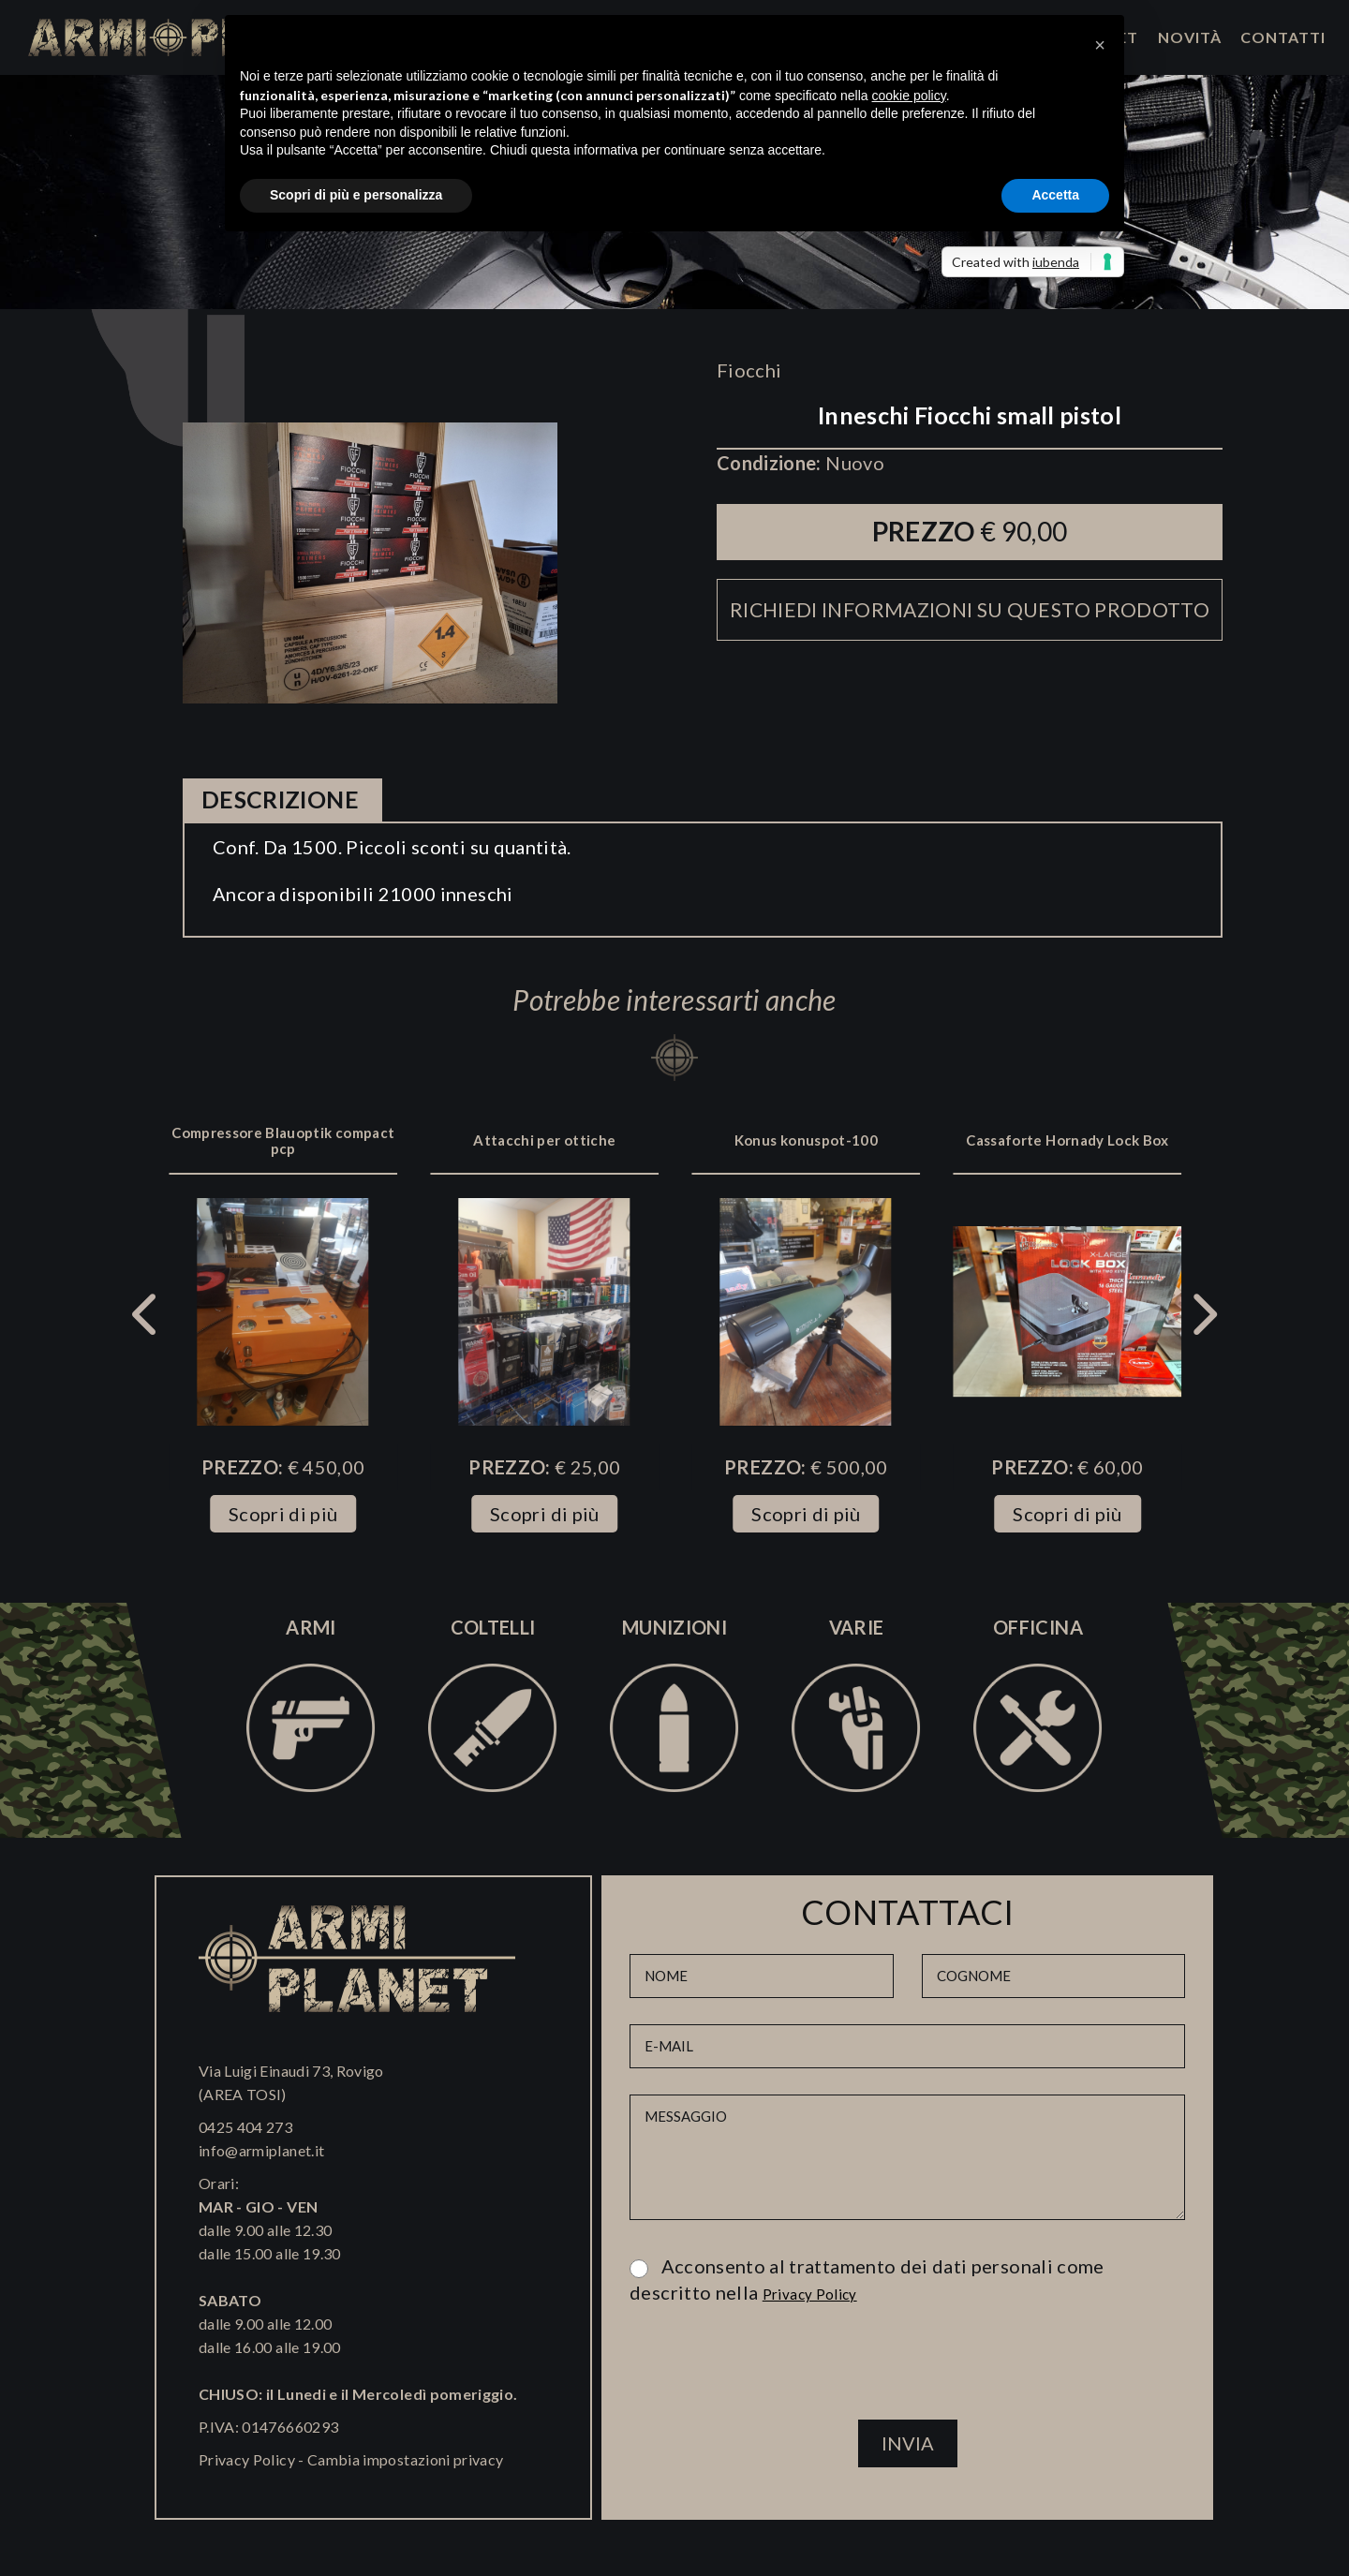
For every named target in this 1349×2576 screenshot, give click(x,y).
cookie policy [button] (909, 95)
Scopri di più (283, 1514)
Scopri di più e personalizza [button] (356, 194)
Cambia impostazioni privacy (405, 2459)
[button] (1100, 45)
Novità (1190, 37)
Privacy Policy (247, 2459)
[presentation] (907, 2369)
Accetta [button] (1055, 194)
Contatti (1283, 37)
